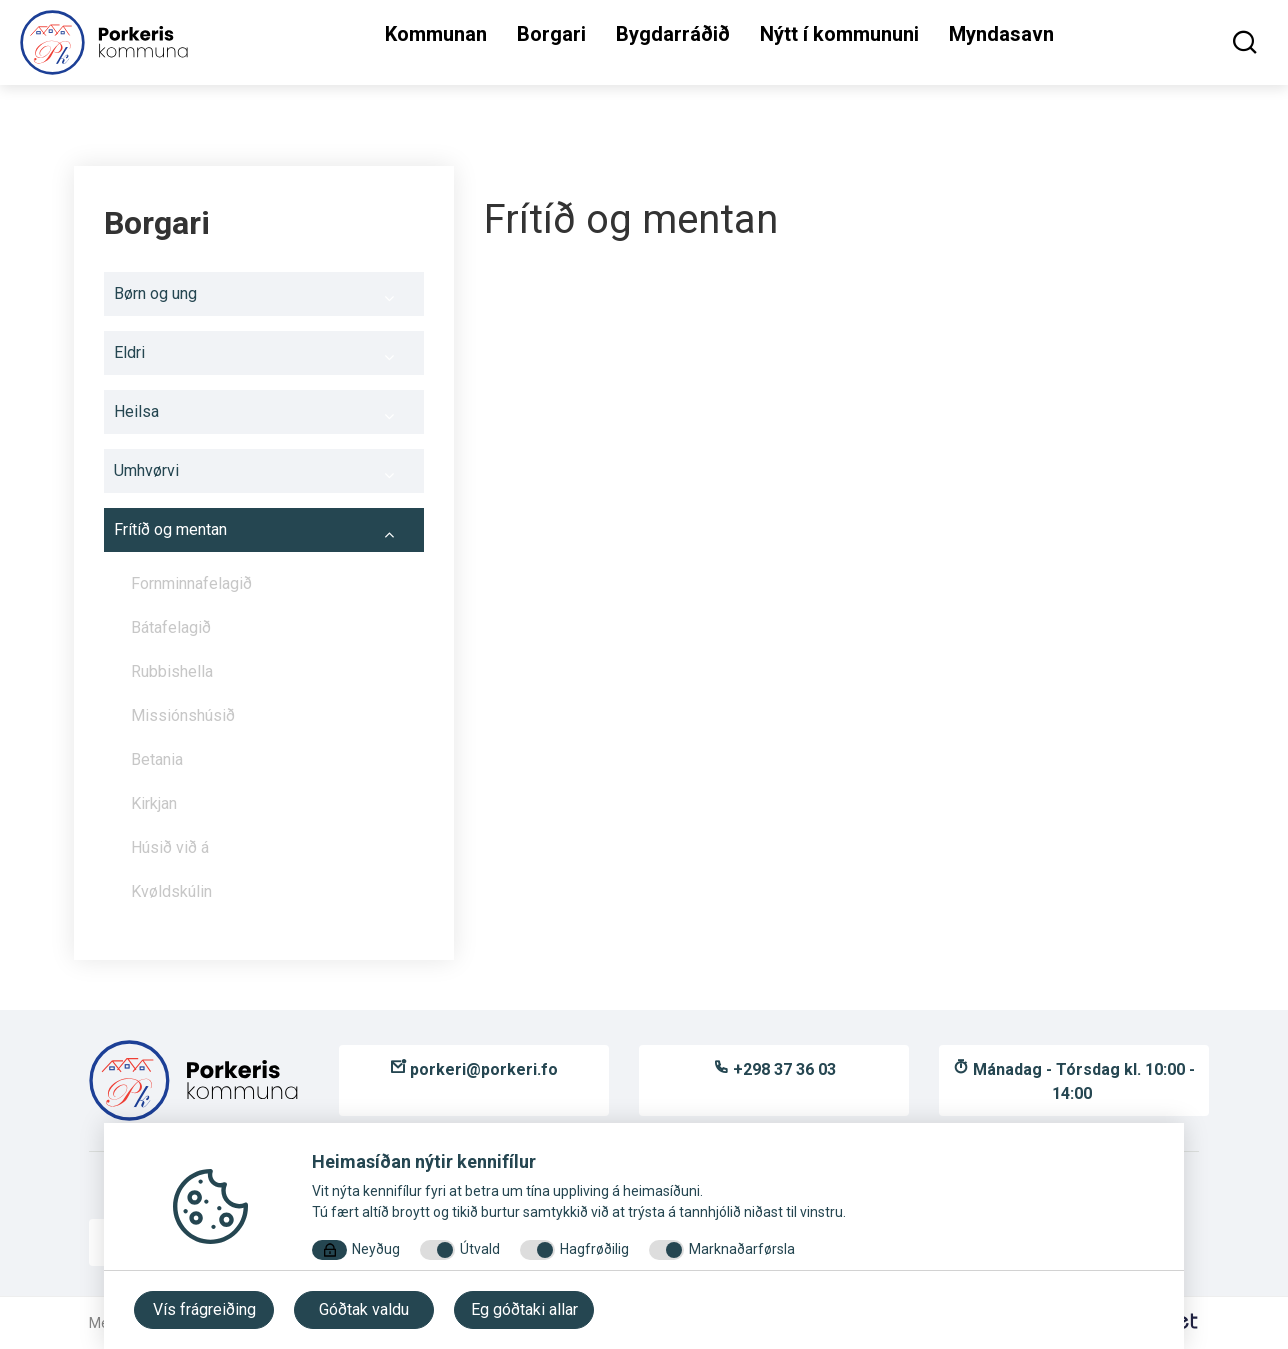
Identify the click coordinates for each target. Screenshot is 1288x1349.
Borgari (551, 34)
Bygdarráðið (673, 34)
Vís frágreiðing (204, 1309)
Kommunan (436, 34)
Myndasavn (1001, 34)
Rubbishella (172, 671)
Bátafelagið (171, 627)
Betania (157, 759)
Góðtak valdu (364, 1309)
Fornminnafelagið (272, 589)
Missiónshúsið (272, 721)
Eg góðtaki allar (524, 1309)
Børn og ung (264, 299)
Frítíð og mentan (264, 535)
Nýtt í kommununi (839, 34)
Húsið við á (170, 847)
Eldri (264, 358)
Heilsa (264, 417)
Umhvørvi (264, 476)
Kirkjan (154, 803)
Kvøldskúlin (171, 891)
